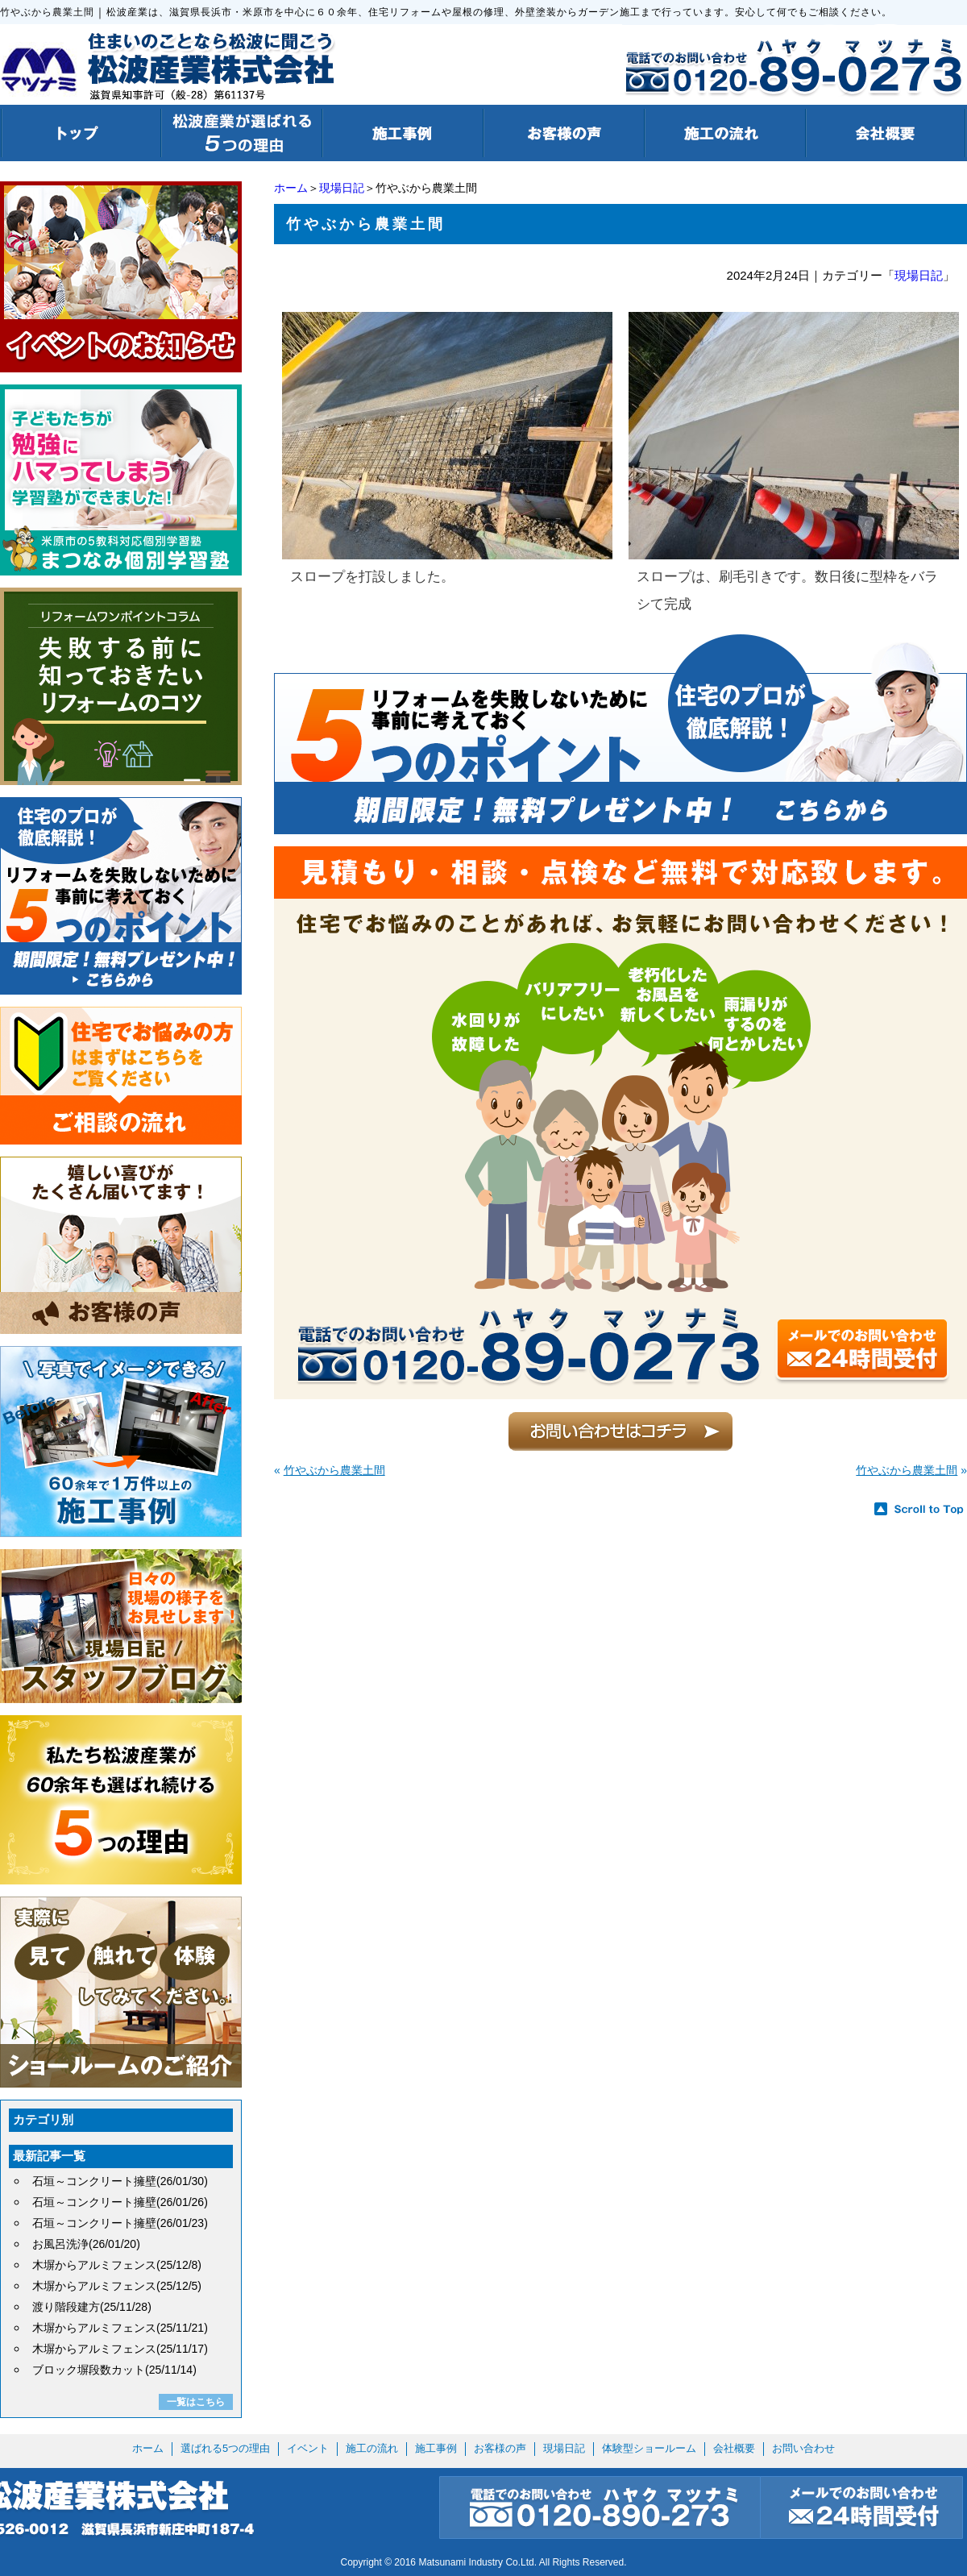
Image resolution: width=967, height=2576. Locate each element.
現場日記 (341, 187)
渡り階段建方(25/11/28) (91, 2306)
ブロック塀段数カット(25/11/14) (114, 2369)
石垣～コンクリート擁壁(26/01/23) (120, 2223)
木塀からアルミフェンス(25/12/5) (116, 2285)
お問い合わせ (803, 2448)
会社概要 (734, 2448)
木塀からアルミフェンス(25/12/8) (116, 2264)
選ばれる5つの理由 (225, 2448)
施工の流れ (372, 2448)
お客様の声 (500, 2448)
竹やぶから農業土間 (334, 1470)
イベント (308, 2448)
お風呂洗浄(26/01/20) (86, 2243)
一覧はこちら (196, 2402)
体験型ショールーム (649, 2448)
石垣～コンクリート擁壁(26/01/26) (120, 2202)
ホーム (291, 187)
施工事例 (436, 2448)
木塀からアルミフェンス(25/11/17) (120, 2348)
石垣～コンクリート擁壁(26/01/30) (120, 2181)
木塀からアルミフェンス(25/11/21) (120, 2327)
